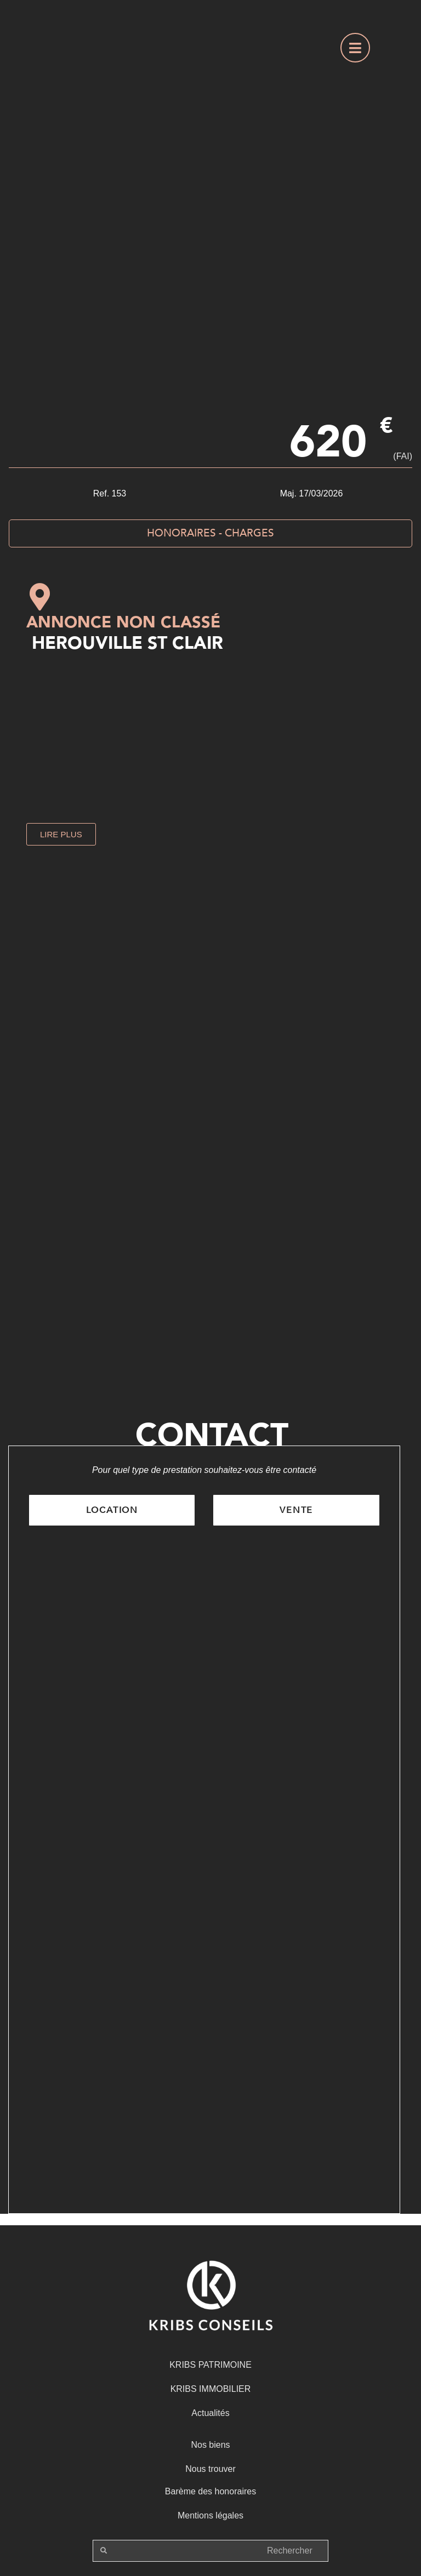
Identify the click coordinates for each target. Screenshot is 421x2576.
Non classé (168, 622)
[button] (61, 834)
